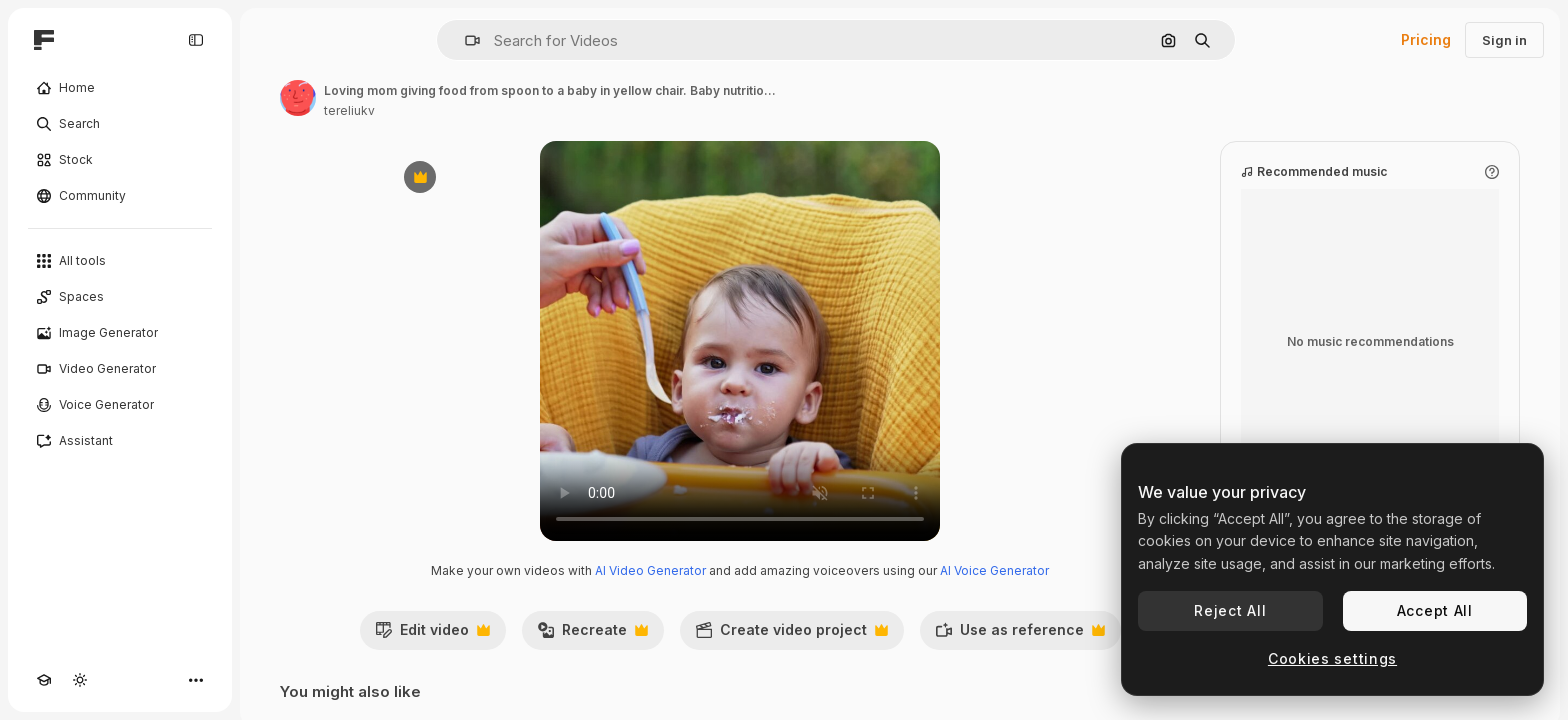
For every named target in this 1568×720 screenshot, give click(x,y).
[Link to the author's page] (298, 98)
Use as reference (1020, 635)
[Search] (120, 124)
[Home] (120, 88)
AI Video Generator (650, 570)
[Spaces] (120, 297)
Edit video (432, 635)
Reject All (1230, 610)
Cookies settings (1332, 658)
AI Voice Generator (994, 570)
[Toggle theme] (80, 680)
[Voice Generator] (120, 405)
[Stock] (120, 160)
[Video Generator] (120, 369)
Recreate (592, 635)
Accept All (1435, 610)
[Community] (120, 196)
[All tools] (120, 261)
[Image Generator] (120, 333)
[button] (464, 40)
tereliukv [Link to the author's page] (349, 110)
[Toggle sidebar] (196, 40)
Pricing (1426, 39)
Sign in (1504, 40)
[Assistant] (120, 441)
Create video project (791, 635)
